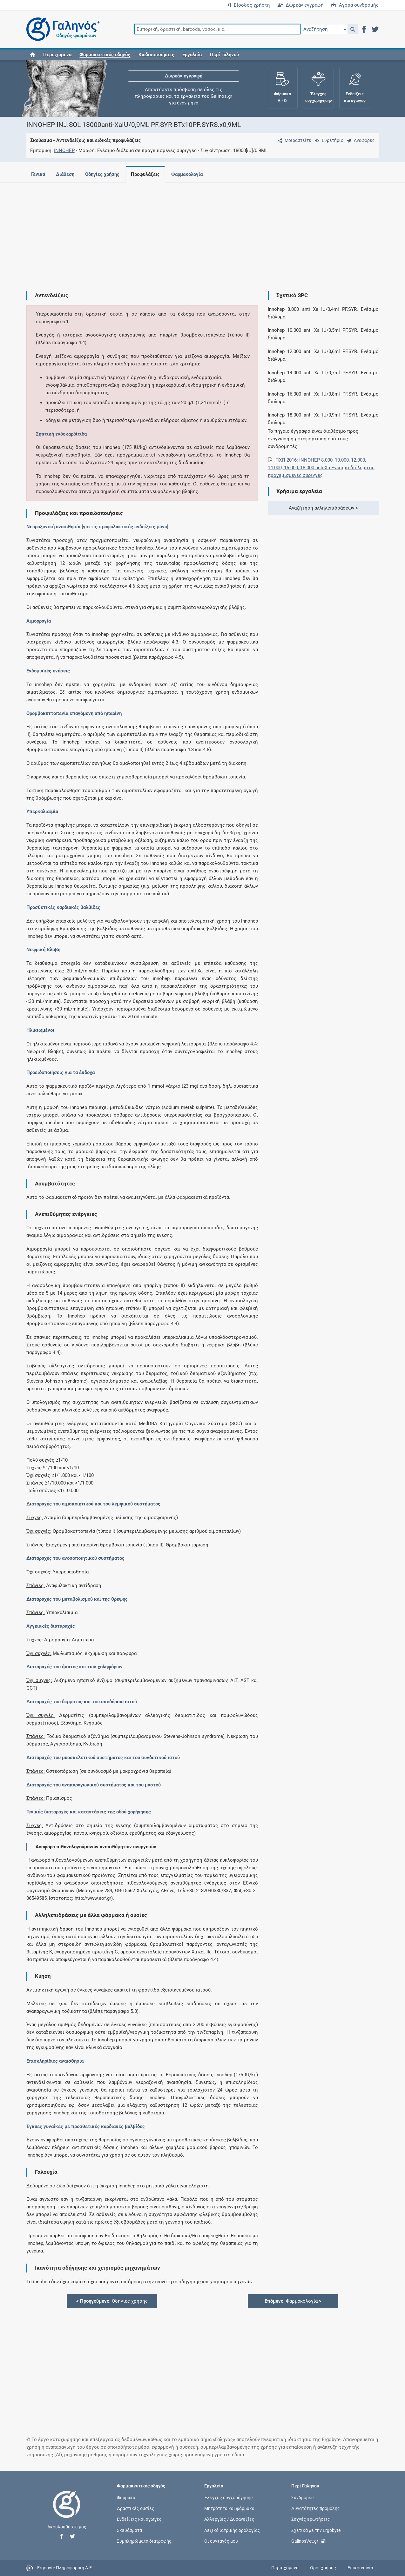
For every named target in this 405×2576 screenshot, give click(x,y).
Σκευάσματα (129, 2530)
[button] (353, 29)
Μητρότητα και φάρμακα (229, 2508)
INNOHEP (64, 150)
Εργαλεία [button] (192, 54)
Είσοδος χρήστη (248, 5)
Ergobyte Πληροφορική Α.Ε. (65, 2567)
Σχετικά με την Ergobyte (316, 2530)
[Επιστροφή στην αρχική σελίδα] (66, 2510)
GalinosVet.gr (308, 2540)
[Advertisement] (203, 231)
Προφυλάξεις (145, 174)
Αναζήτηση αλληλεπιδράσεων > (323, 508)
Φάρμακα (126, 2497)
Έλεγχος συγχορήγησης (228, 2497)
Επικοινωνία (360, 2567)
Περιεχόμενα (57, 54)
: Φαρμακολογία (293, 2301)
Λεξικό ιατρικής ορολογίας (232, 2530)
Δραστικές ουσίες (135, 2508)
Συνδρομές (302, 2497)
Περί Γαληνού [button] (224, 54)
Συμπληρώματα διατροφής (144, 2540)
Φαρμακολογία (187, 174)
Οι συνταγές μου (221, 2540)
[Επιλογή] (324, 29)
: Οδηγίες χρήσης (112, 2301)
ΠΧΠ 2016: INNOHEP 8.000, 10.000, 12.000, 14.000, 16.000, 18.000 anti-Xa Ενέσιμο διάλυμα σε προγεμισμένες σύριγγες (321, 467)
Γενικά (38, 174)
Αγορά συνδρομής (355, 5)
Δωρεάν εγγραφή (300, 5)
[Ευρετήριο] (327, 140)
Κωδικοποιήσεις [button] (156, 54)
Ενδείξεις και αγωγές (139, 2519)
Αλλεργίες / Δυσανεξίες (229, 2519)
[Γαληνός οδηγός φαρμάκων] (61, 29)
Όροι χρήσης (323, 2567)
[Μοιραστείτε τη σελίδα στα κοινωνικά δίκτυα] (293, 140)
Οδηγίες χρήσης (102, 174)
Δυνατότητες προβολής (315, 2508)
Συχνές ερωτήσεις (310, 2519)
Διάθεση (65, 174)
